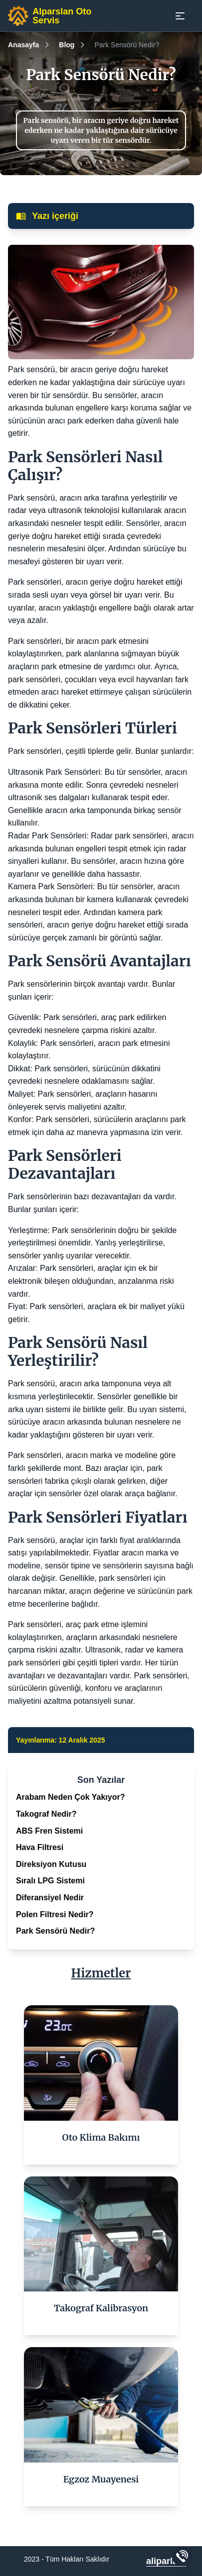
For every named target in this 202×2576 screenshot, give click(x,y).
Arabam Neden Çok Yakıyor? (70, 1797)
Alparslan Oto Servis (61, 16)
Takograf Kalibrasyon (101, 2308)
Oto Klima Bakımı (101, 2137)
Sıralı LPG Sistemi (50, 1880)
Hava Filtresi (39, 1847)
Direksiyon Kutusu (51, 1864)
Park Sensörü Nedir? (55, 1931)
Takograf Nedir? (46, 1814)
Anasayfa (23, 45)
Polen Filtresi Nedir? (55, 1914)
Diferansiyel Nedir (50, 1897)
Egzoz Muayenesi (101, 2479)
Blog (66, 45)
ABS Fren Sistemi (49, 1831)
